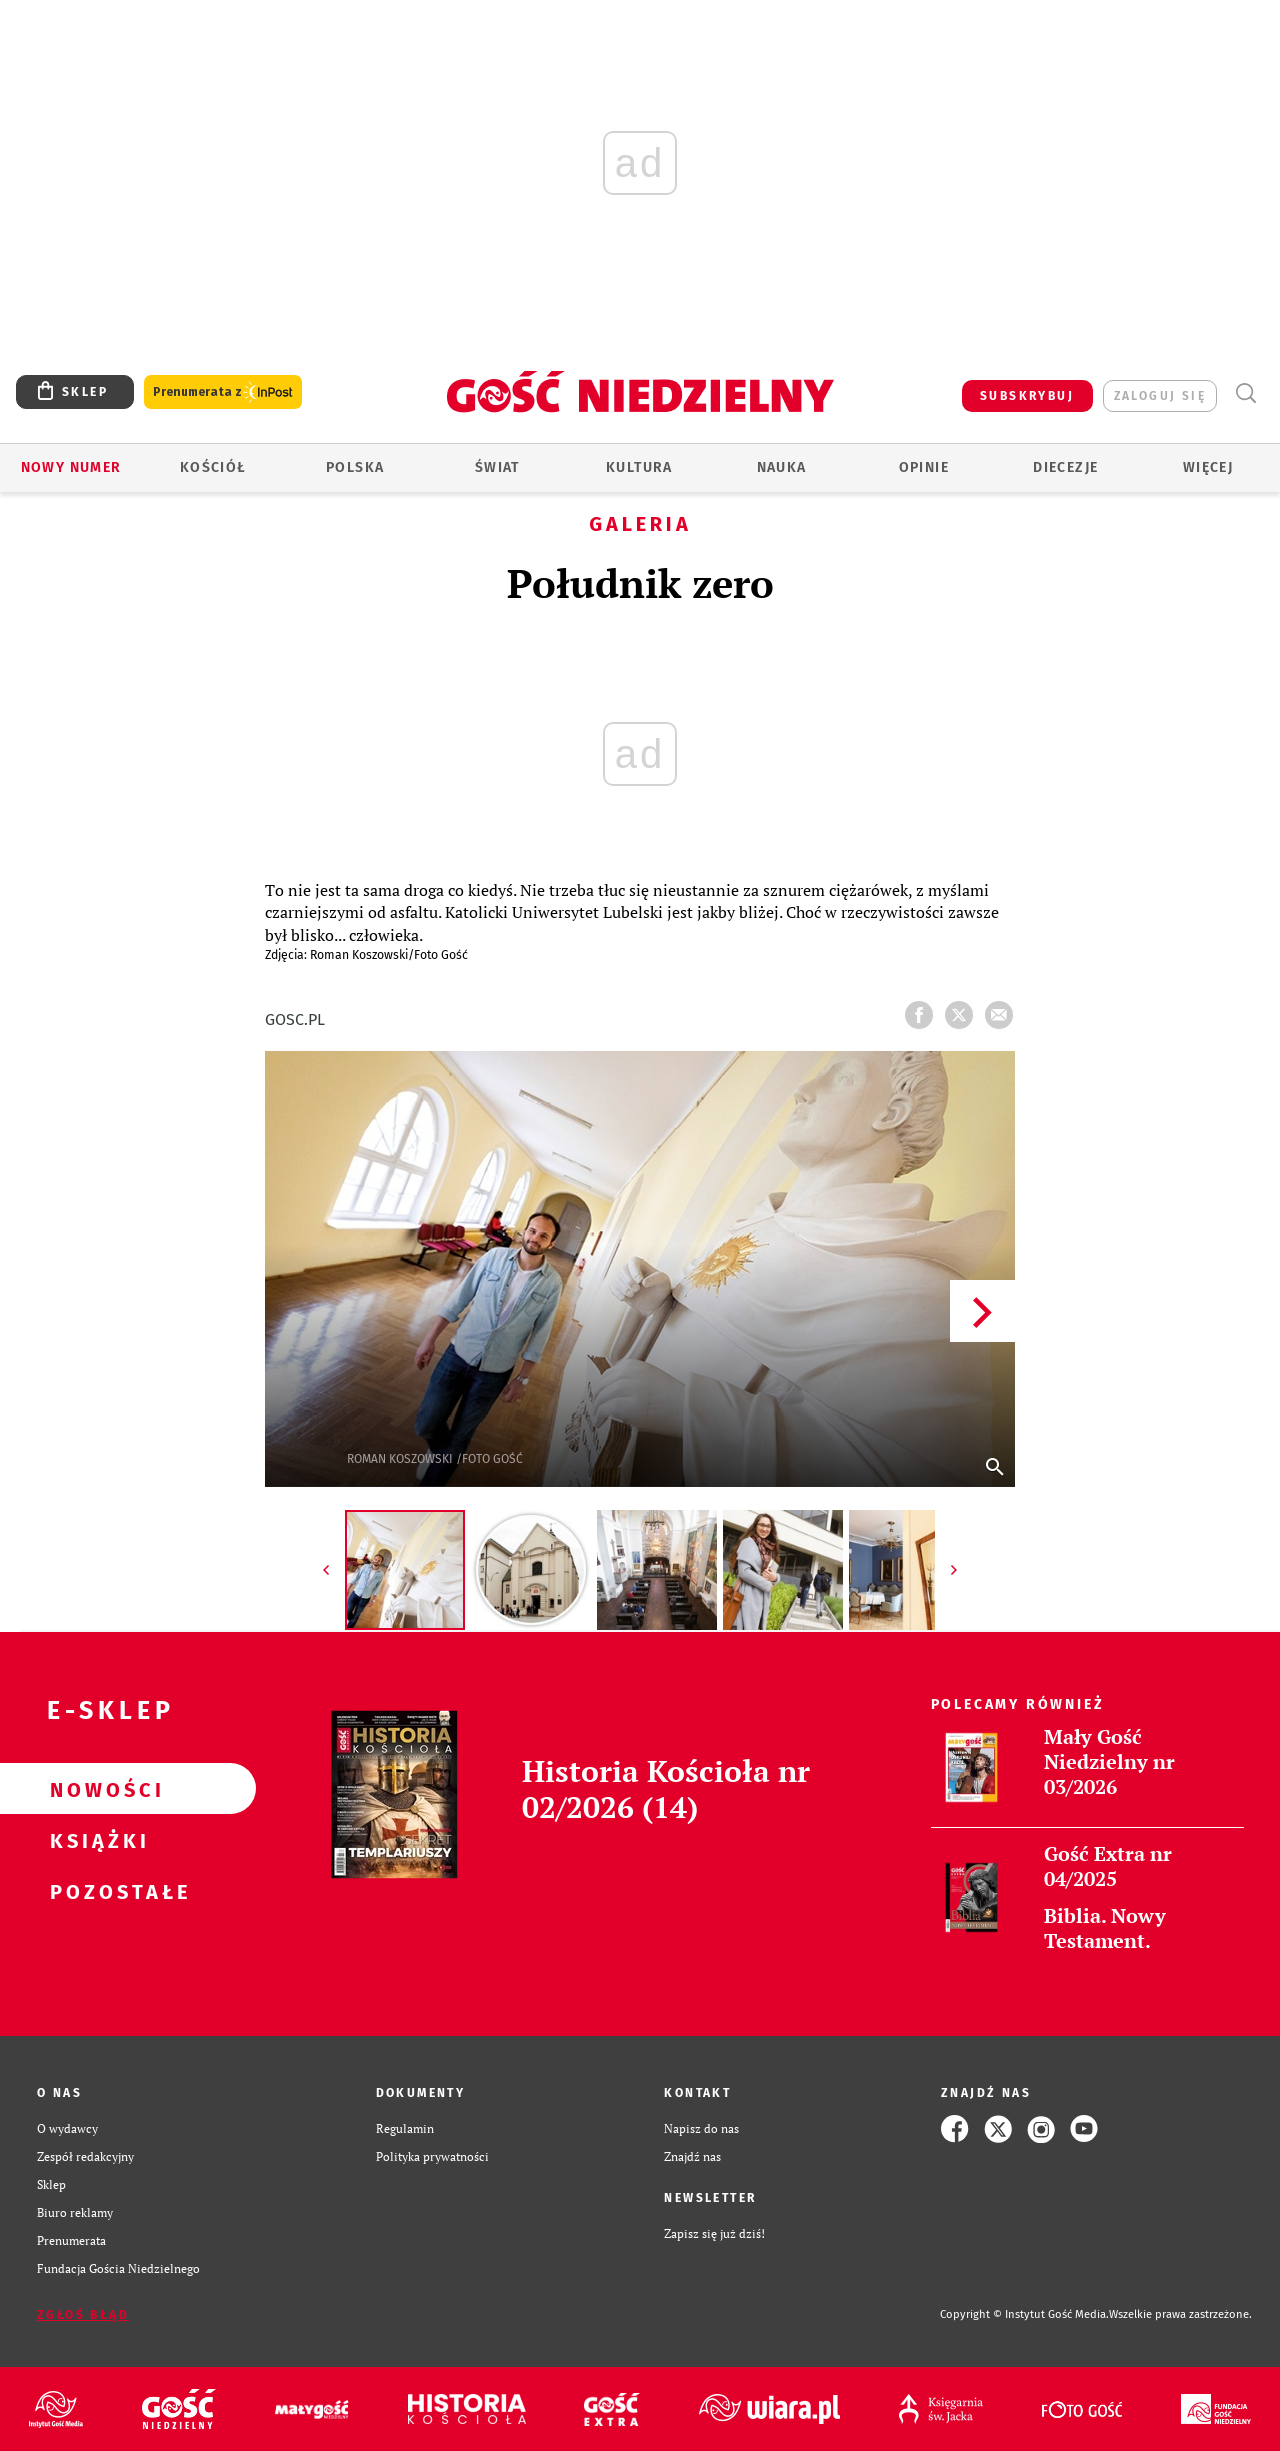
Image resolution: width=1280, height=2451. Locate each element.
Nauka (782, 467)
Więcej (1208, 467)
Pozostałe (96, 1891)
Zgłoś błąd (83, 2315)
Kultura (639, 467)
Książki (96, 1840)
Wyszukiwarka (1245, 393)
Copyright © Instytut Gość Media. (1024, 2314)
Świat (497, 467)
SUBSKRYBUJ (1027, 396)
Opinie (924, 467)
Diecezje (1065, 467)
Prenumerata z (223, 392)
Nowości (96, 1789)
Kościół (213, 467)
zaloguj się (1160, 396)
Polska (355, 467)
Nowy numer (71, 467)
